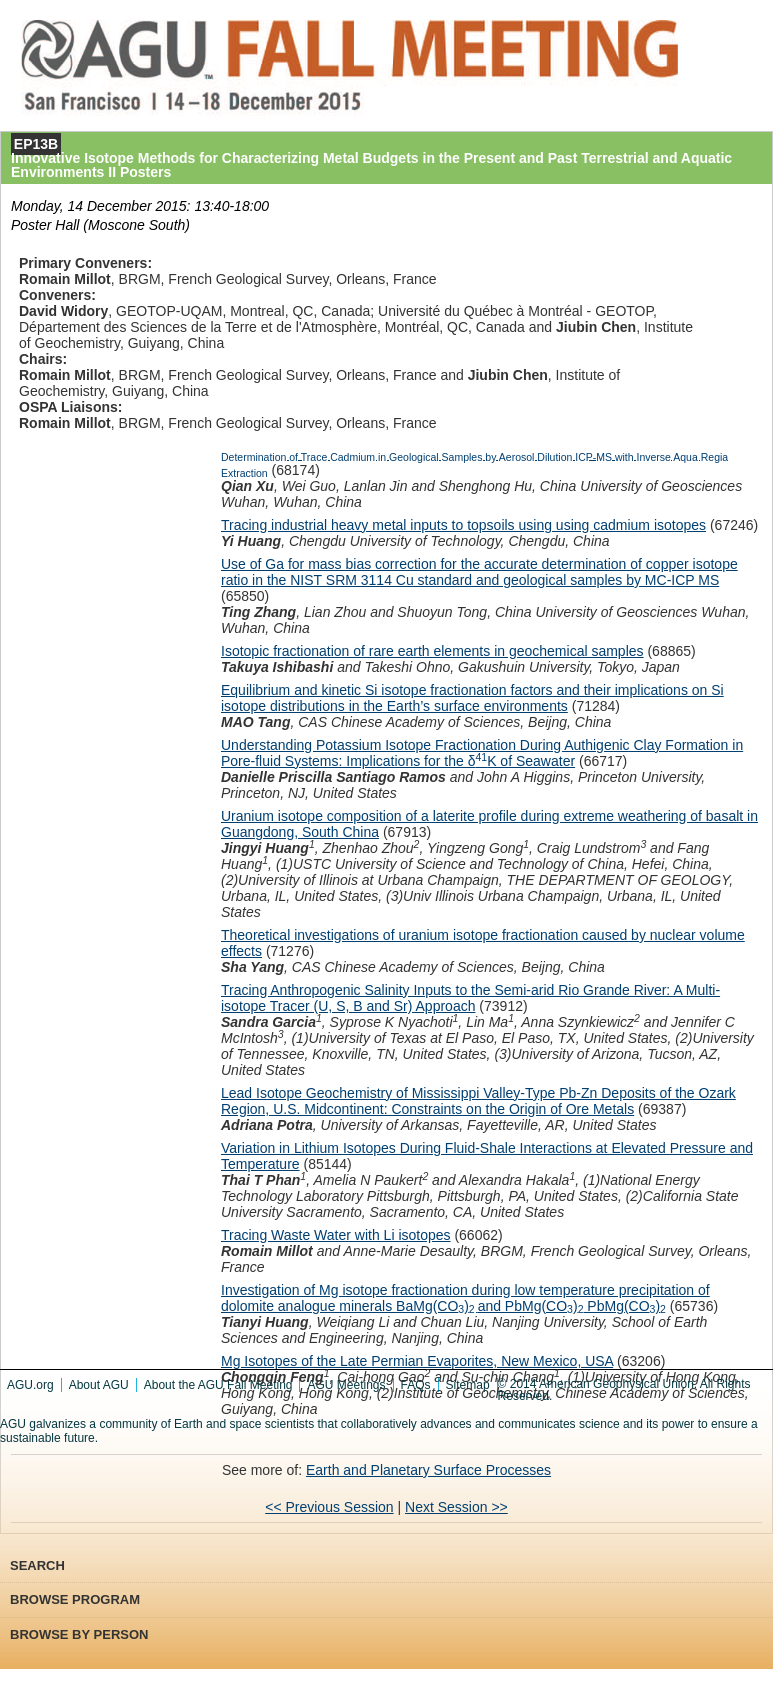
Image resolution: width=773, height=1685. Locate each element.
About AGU (99, 1385)
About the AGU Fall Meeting (218, 1385)
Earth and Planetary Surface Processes (428, 1470)
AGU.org (30, 1385)
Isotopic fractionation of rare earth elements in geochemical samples (432, 651)
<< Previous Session (329, 1507)
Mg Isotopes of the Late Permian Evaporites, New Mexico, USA (417, 1361)
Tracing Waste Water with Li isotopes (336, 1235)
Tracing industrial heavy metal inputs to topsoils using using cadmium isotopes (463, 525)
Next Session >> (456, 1507)
